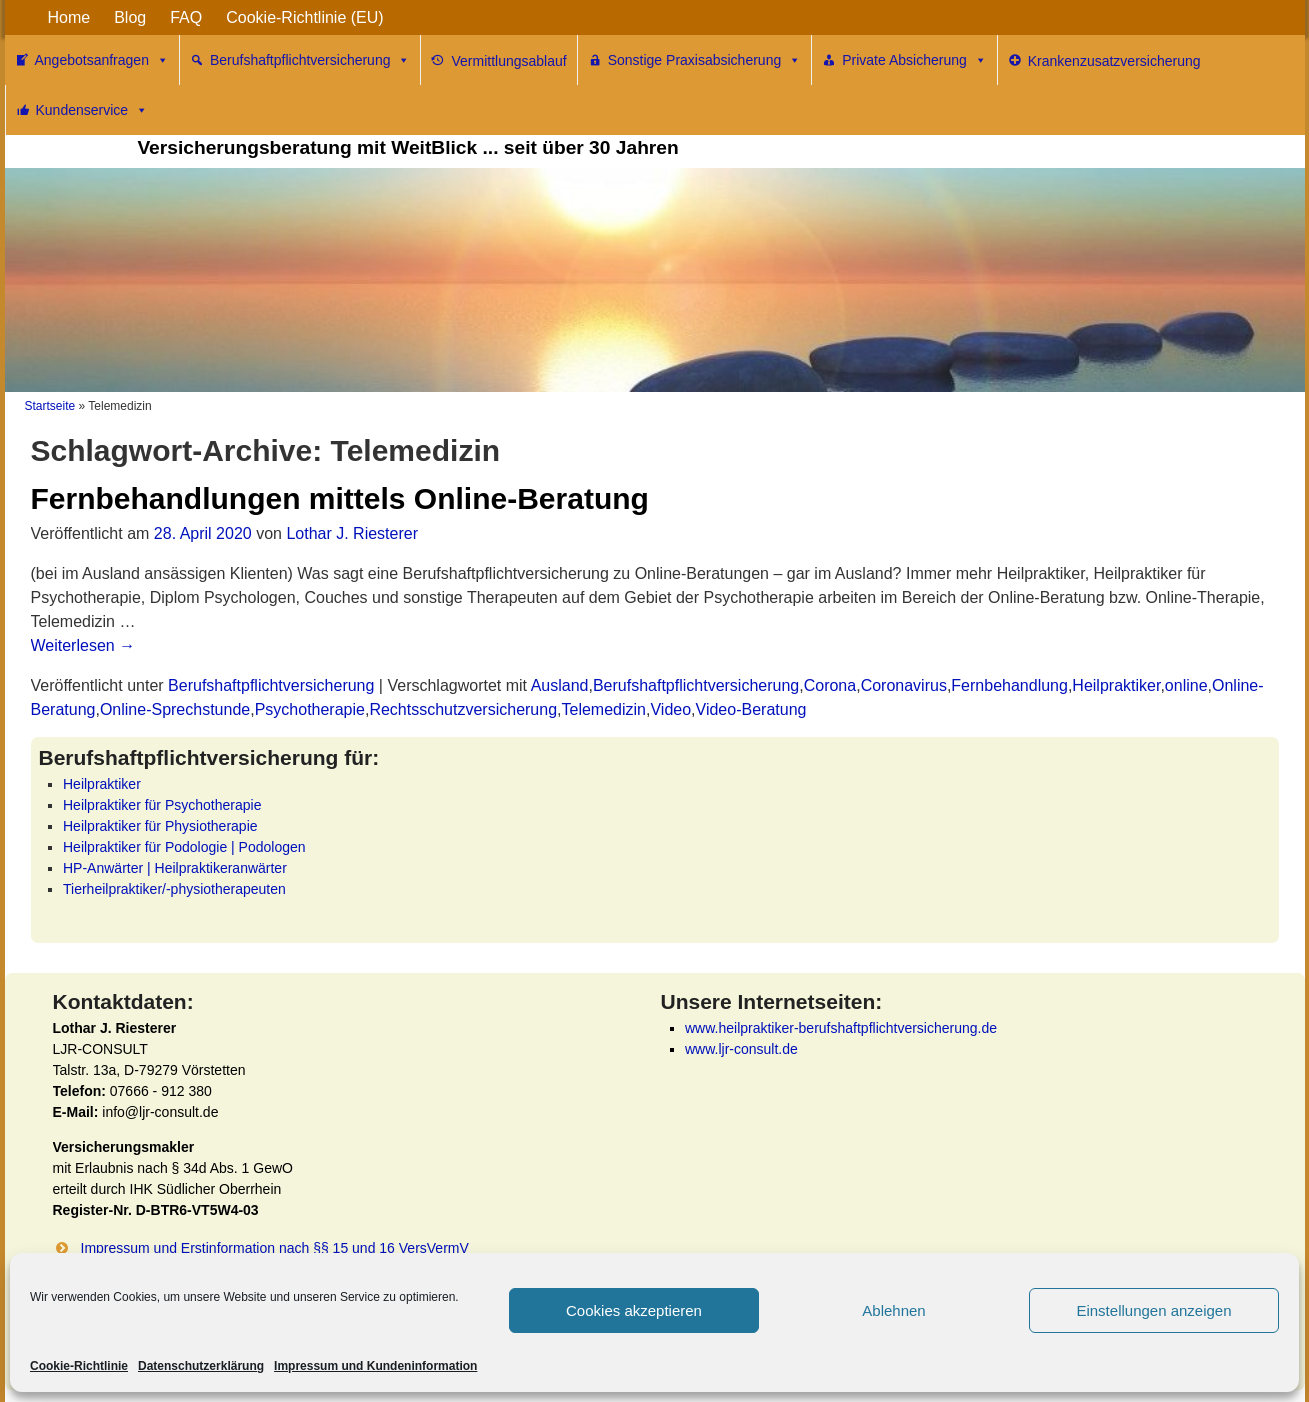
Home (69, 17)
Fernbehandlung (1009, 685)
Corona (830, 685)
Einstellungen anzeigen (1153, 1310)
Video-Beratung (751, 709)
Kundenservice (92, 110)
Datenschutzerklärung (201, 1366)
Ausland (560, 685)
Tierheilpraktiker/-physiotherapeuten (174, 889)
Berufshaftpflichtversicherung (310, 60)
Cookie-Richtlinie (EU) (304, 17)
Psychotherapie (310, 709)
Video (670, 709)
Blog (130, 17)
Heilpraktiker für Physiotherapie (160, 826)
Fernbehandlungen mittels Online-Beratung (340, 498)
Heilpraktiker (1116, 685)
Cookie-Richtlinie (79, 1366)
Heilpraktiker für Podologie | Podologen (184, 847)
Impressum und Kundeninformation (375, 1366)
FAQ (186, 17)
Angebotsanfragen (102, 60)
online (1186, 685)
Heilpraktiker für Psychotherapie (162, 805)
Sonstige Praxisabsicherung (705, 60)
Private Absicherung (914, 60)
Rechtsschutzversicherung (463, 709)
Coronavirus (904, 685)
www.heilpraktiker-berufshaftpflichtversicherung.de (841, 1028)
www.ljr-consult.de (741, 1049)
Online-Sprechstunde (175, 709)
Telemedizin (604, 709)
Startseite (50, 406)
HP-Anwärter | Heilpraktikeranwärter (175, 868)
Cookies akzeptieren (634, 1310)
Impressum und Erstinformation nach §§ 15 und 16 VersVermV (275, 1248)
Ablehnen (893, 1310)
